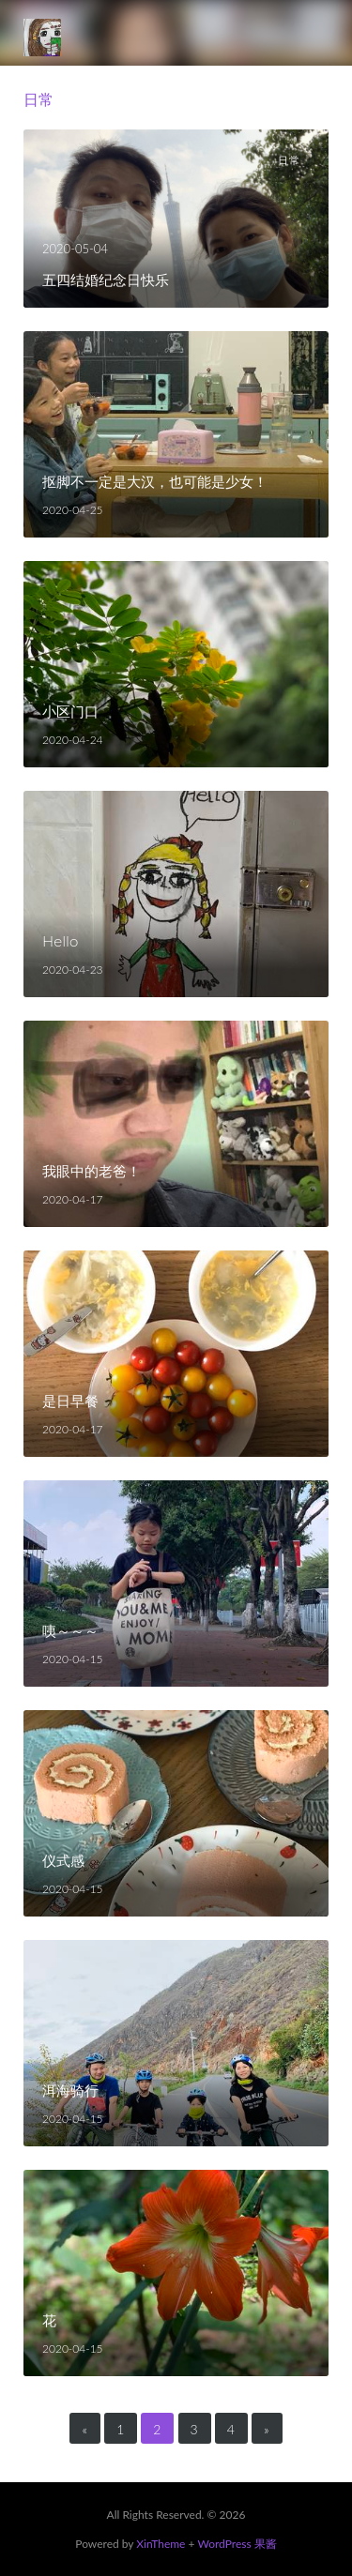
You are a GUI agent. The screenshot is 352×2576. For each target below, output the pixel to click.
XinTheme (160, 2544)
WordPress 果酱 (236, 2544)
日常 (289, 160)
